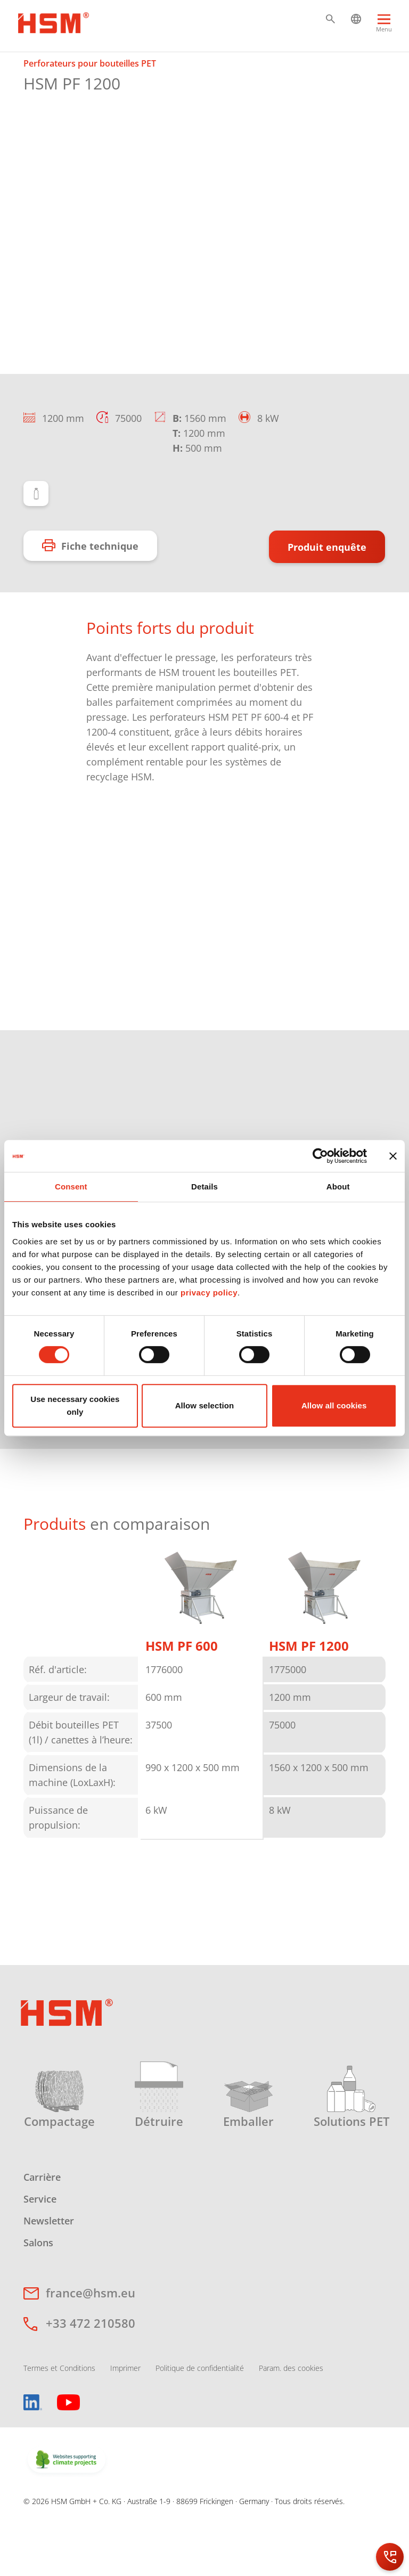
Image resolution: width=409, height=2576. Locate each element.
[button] (330, 19)
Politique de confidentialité (200, 2422)
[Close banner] (393, 1156)
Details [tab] (204, 1186)
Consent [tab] (71, 1186)
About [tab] (338, 1186)
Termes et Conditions (59, 2422)
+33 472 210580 (90, 2377)
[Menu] (384, 28)
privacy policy (209, 1292)
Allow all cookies (334, 1405)
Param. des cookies (291, 2422)
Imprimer (125, 2422)
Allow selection (204, 1405)
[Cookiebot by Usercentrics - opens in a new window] (320, 1156)
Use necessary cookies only (74, 1405)
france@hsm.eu (90, 2346)
